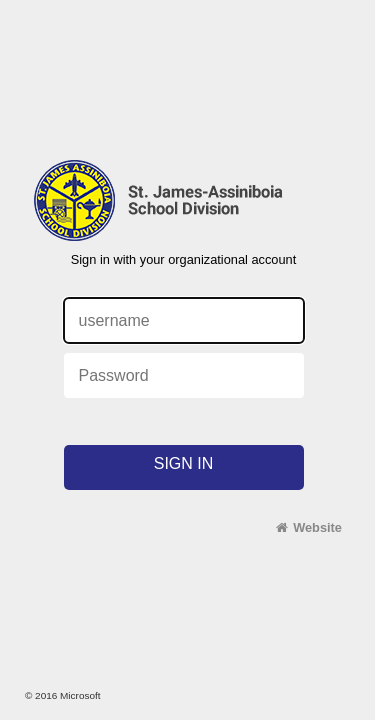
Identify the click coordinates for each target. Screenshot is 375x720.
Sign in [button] (184, 463)
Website (317, 527)
